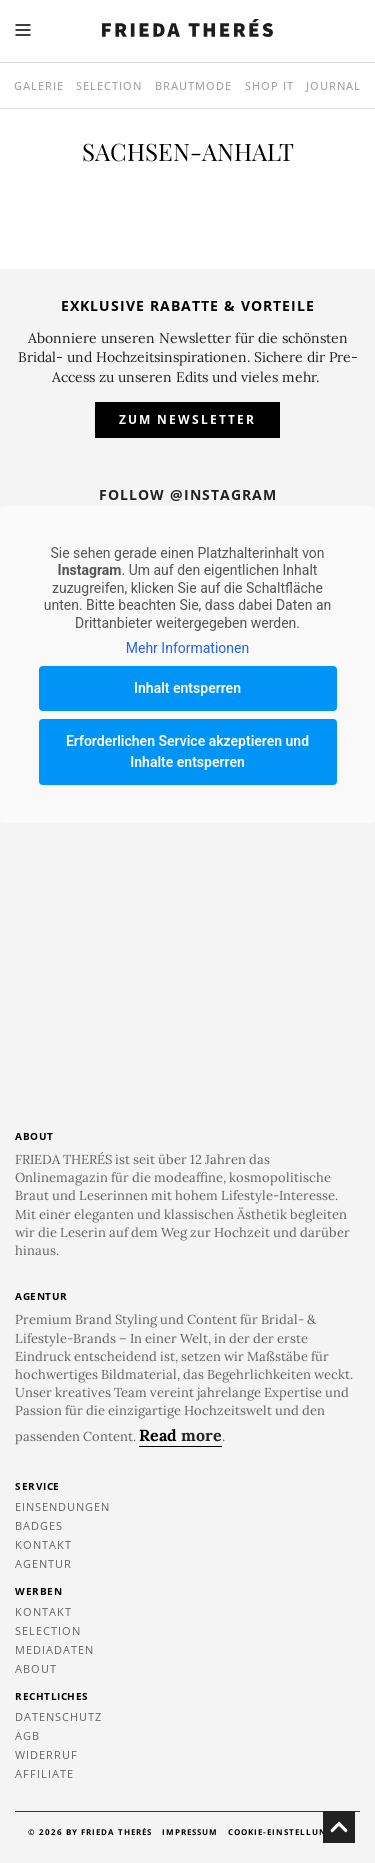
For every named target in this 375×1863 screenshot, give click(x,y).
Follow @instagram (188, 494)
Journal (333, 85)
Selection (109, 85)
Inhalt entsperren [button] (187, 688)
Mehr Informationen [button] (187, 648)
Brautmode (193, 85)
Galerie (39, 85)
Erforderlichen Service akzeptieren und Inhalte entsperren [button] (187, 751)
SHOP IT (269, 85)
